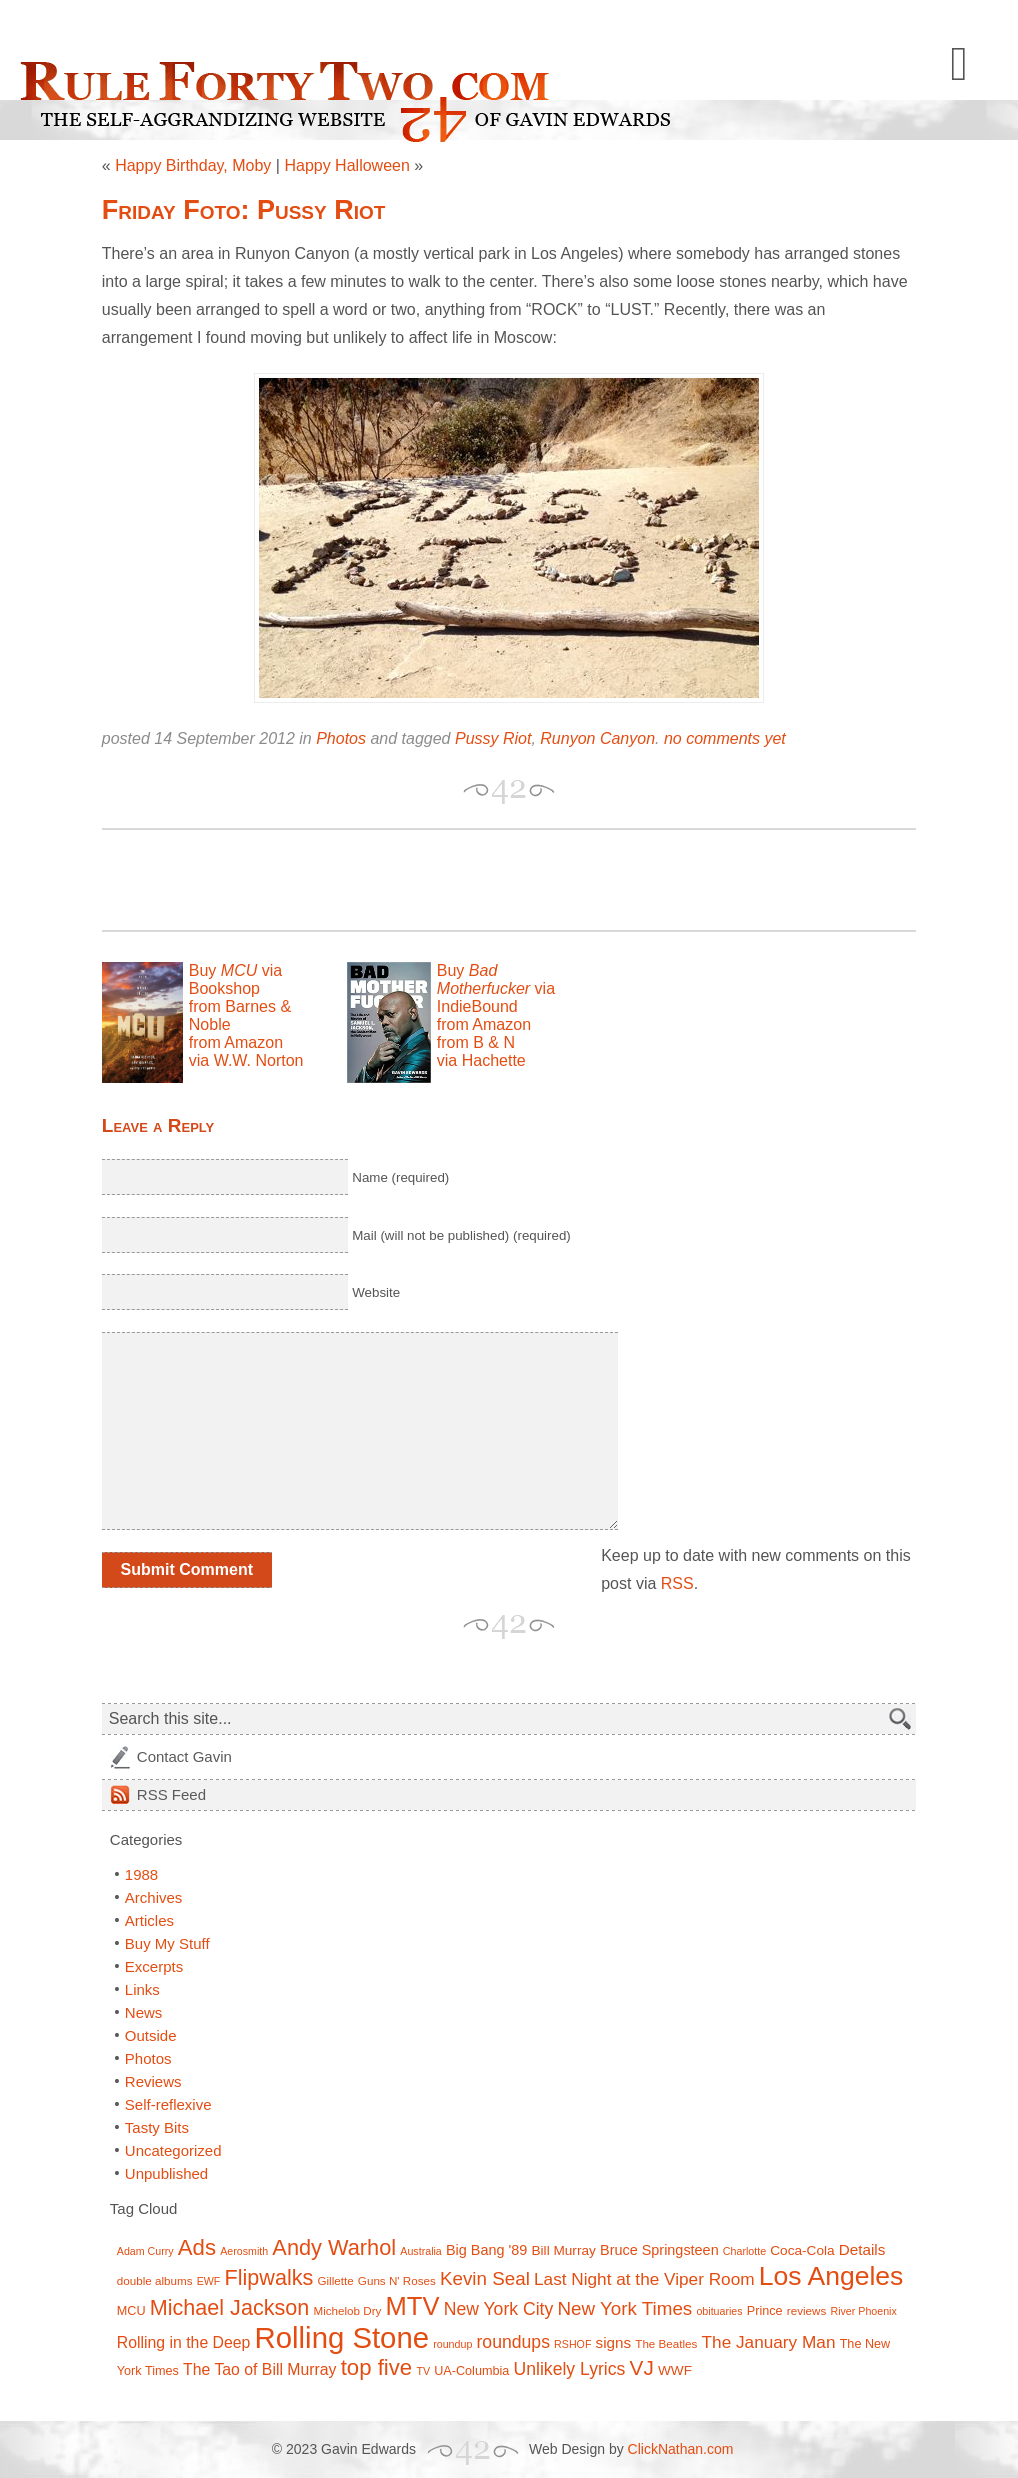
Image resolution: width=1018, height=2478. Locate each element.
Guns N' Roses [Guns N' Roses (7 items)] (397, 2280)
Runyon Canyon (597, 738)
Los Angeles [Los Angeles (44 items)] (831, 2276)
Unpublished (166, 2173)
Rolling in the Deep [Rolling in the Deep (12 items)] (184, 2342)
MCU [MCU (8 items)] (131, 2311)
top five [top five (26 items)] (377, 2367)
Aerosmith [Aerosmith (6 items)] (244, 2251)
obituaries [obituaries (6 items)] (719, 2311)
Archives (154, 1897)
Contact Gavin (184, 1756)
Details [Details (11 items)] (862, 2249)
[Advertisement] (336, 880)
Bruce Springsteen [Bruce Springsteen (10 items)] (659, 2250)
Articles (149, 1920)
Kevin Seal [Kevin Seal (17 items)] (485, 2278)
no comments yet (725, 738)
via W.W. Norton (246, 1060)
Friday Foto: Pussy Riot (244, 210)
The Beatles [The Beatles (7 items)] (666, 2343)
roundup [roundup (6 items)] (452, 2344)
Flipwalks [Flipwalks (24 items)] (269, 2277)
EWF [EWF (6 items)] (209, 2281)
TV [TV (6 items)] (423, 2371)
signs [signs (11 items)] (614, 2342)
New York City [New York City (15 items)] (499, 2309)
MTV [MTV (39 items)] (413, 2306)
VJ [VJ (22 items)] (642, 2367)
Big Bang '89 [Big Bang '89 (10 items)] (486, 2250)
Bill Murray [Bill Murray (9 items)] (563, 2250)
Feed (171, 1794)
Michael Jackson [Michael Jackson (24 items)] (230, 2307)
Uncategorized (173, 2150)
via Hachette (481, 1060)
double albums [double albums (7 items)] (155, 2280)
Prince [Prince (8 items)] (765, 2311)
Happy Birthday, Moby (193, 165)
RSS (677, 1583)
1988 (141, 1874)
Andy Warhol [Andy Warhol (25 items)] (334, 2247)
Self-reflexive (168, 2104)
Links (142, 1989)
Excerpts (154, 1966)
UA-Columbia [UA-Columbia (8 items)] (471, 2371)
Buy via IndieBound (496, 988)
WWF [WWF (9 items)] (675, 2370)
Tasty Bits (157, 2127)
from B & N (476, 1042)
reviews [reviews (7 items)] (806, 2310)
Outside (151, 2035)
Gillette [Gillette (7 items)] (335, 2280)
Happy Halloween (346, 165)
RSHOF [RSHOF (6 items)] (572, 2344)
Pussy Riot (493, 738)
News (144, 2012)
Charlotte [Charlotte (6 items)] (744, 2251)
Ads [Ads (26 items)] (197, 2247)
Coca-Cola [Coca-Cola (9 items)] (802, 2250)
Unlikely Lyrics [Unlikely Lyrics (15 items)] (570, 2369)
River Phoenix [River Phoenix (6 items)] (863, 2311)
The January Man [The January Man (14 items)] (769, 2342)
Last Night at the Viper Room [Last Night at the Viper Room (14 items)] (644, 2279)
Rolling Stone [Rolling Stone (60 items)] (342, 2337)
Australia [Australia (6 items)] (420, 2251)
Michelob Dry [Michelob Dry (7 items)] (347, 2310)
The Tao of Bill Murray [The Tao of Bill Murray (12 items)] (260, 2369)
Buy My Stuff (167, 1943)
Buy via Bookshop (235, 979)
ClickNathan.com (681, 2449)
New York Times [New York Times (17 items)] (624, 2308)
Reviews (153, 2081)
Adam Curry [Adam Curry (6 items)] (145, 2251)
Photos (341, 738)
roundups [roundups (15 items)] (513, 2342)
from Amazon (236, 1042)
